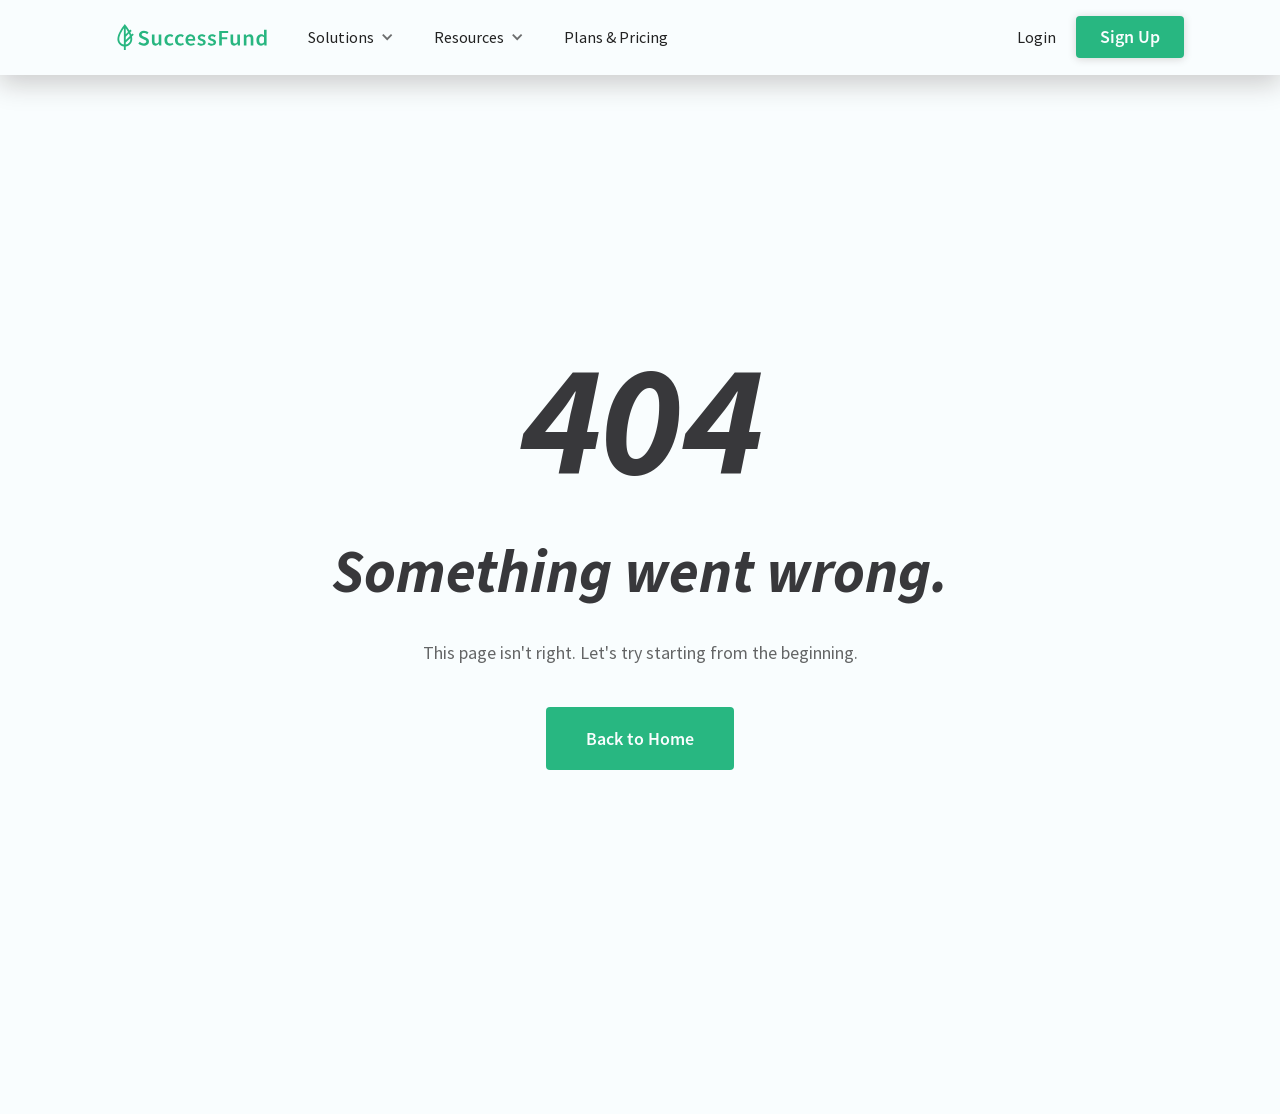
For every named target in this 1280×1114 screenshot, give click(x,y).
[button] (351, 37)
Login (1036, 37)
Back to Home (640, 738)
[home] (177, 37)
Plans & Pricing (616, 37)
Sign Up (1130, 36)
